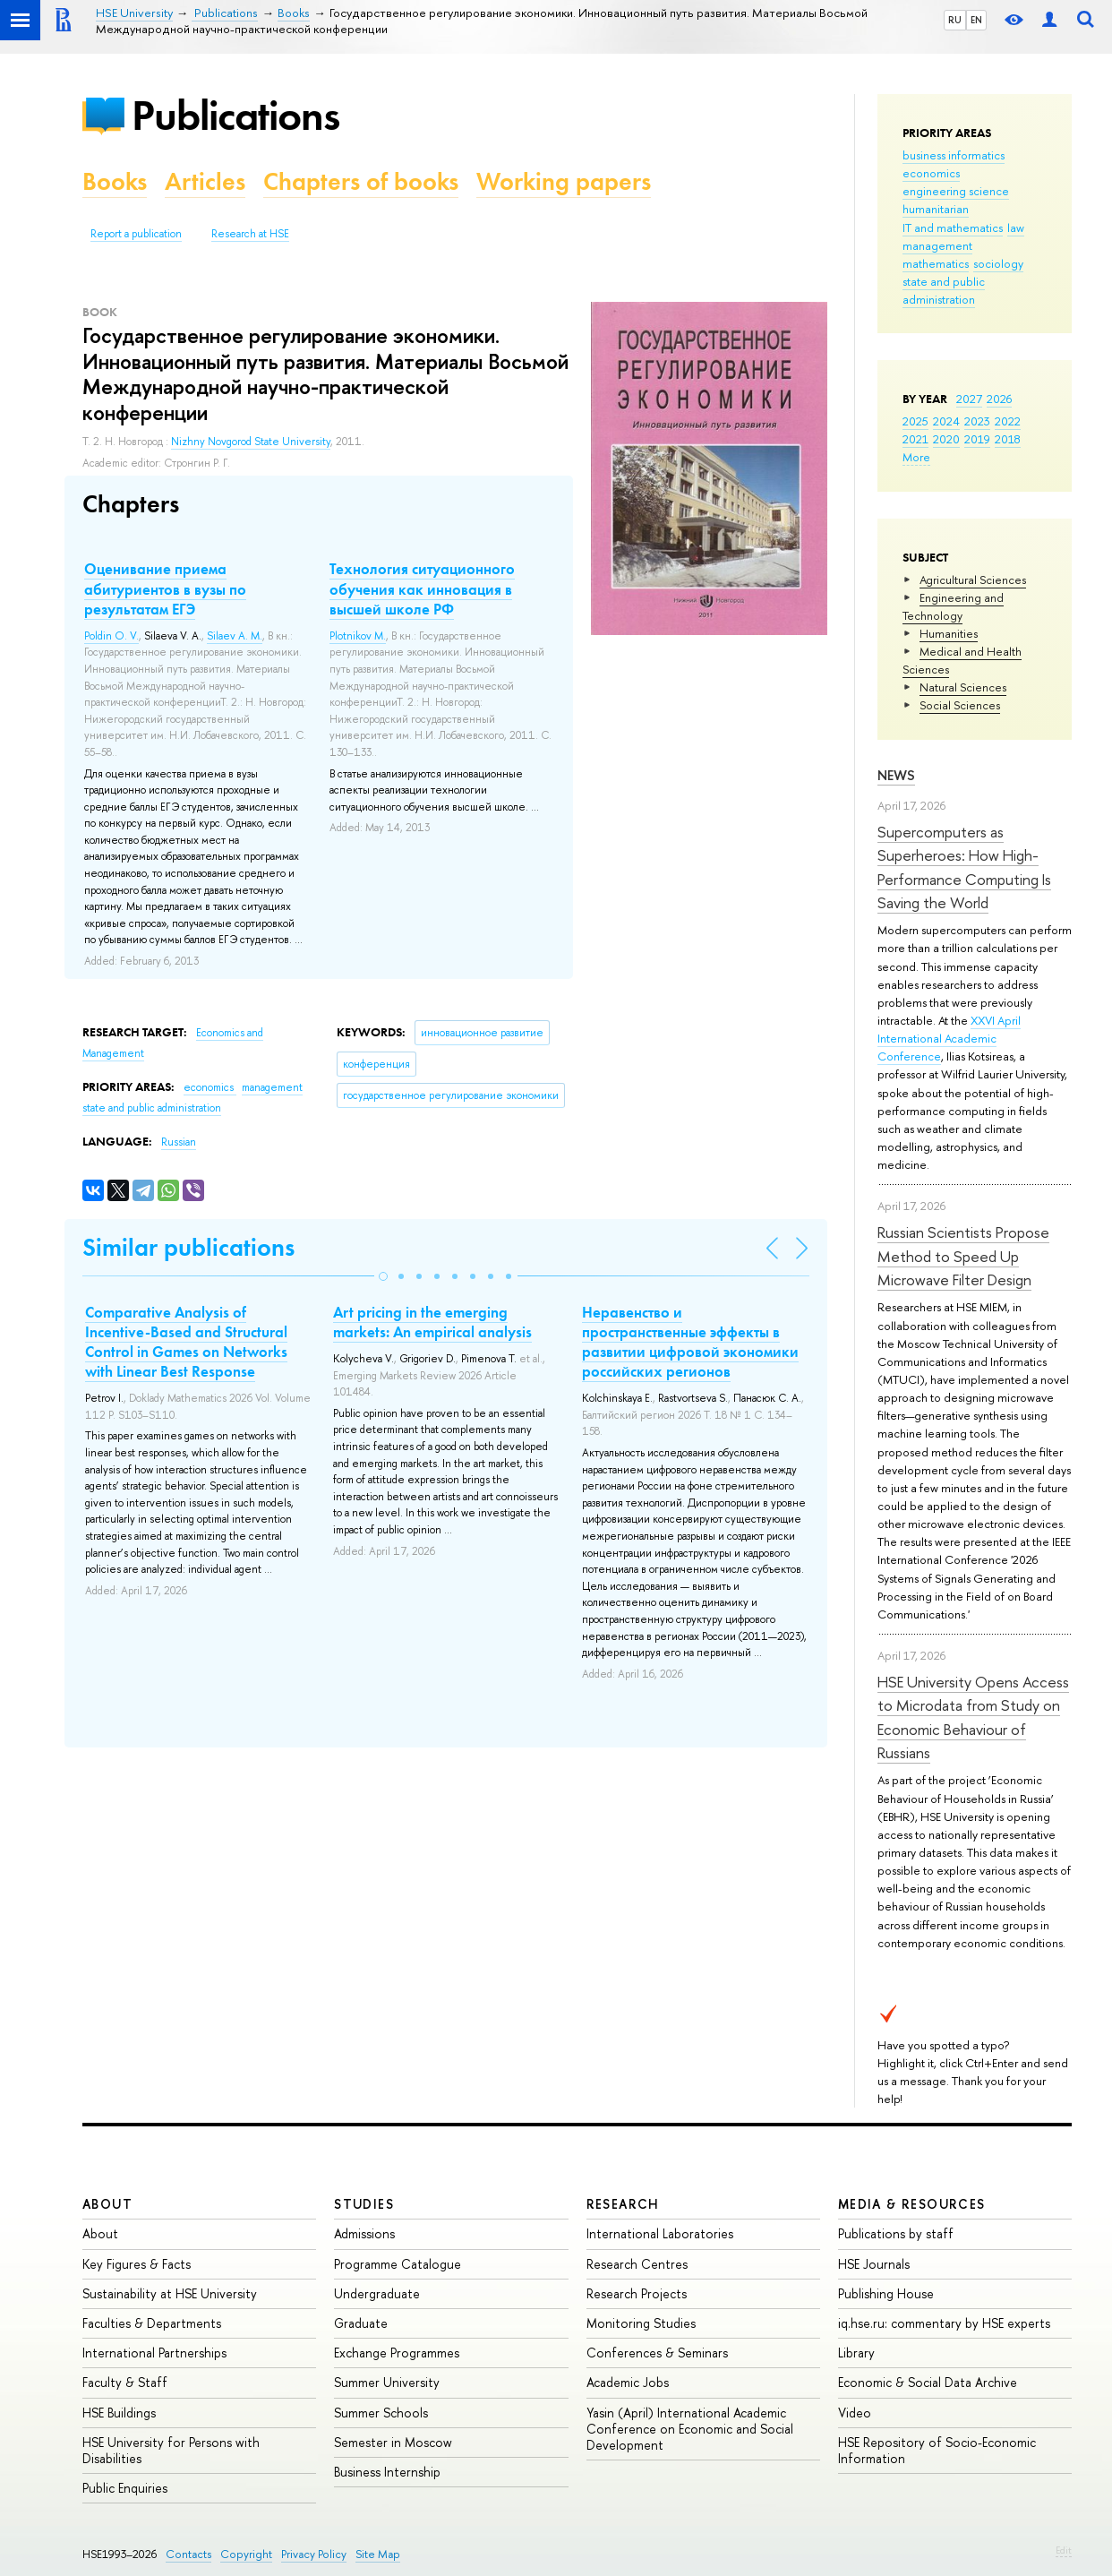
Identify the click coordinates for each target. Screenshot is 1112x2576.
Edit (1064, 2550)
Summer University (387, 2382)
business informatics (953, 155)
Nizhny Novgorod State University (250, 441)
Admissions (364, 2233)
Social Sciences (960, 705)
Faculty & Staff (124, 2382)
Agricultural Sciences (973, 579)
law (1015, 227)
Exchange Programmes (396, 2352)
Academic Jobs (627, 2382)
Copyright (246, 2554)
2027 (969, 399)
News (896, 775)
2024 (946, 421)
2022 (1008, 421)
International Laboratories (659, 2233)
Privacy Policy (313, 2554)
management (937, 245)
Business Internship (387, 2471)
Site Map (377, 2554)
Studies (364, 2203)
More (916, 457)
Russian (178, 1142)
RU (955, 19)
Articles (205, 181)
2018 (1008, 439)
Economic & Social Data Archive (927, 2382)
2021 (915, 439)
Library (856, 2352)
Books (114, 181)
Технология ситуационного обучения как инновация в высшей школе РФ (422, 588)
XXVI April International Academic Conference (949, 1038)
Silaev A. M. (234, 636)
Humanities (949, 633)
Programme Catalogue (397, 2263)
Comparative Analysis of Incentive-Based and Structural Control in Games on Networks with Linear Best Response (186, 1341)
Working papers (563, 181)
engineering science (955, 191)
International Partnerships (154, 2352)
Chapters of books (360, 181)
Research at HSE (250, 234)
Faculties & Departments (151, 2322)
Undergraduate (377, 2293)
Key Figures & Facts (136, 2263)
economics (931, 173)
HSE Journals (874, 2263)
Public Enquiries (124, 2487)
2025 (915, 421)
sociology (998, 263)
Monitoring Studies (641, 2322)
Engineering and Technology (953, 606)
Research (623, 2203)
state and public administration (943, 290)
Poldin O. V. (111, 636)
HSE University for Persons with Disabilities (171, 2450)
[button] (383, 1276)
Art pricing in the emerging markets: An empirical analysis (432, 1322)
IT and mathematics (952, 227)
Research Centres (637, 2263)
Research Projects (636, 2293)
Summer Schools (381, 2412)
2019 (977, 439)
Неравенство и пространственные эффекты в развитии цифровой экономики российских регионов (690, 1341)
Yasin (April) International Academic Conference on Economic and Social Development (689, 2428)
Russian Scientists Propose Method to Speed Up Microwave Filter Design (963, 1256)
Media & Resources (912, 2203)
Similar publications (188, 1247)
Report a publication (136, 234)
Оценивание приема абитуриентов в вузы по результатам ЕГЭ (165, 588)
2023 (977, 421)
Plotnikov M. (357, 636)
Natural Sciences (963, 687)
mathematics (935, 263)
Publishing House (886, 2293)
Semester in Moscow (393, 2442)
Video (854, 2412)
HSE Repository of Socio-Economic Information (937, 2450)
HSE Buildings (119, 2412)
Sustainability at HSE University (169, 2293)
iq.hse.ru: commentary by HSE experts (944, 2322)
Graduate (361, 2322)
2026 (999, 399)
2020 (946, 439)
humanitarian (935, 209)
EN (976, 19)
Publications (235, 115)
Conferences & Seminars (657, 2352)
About (107, 2203)
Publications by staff (896, 2233)
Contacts (188, 2554)
